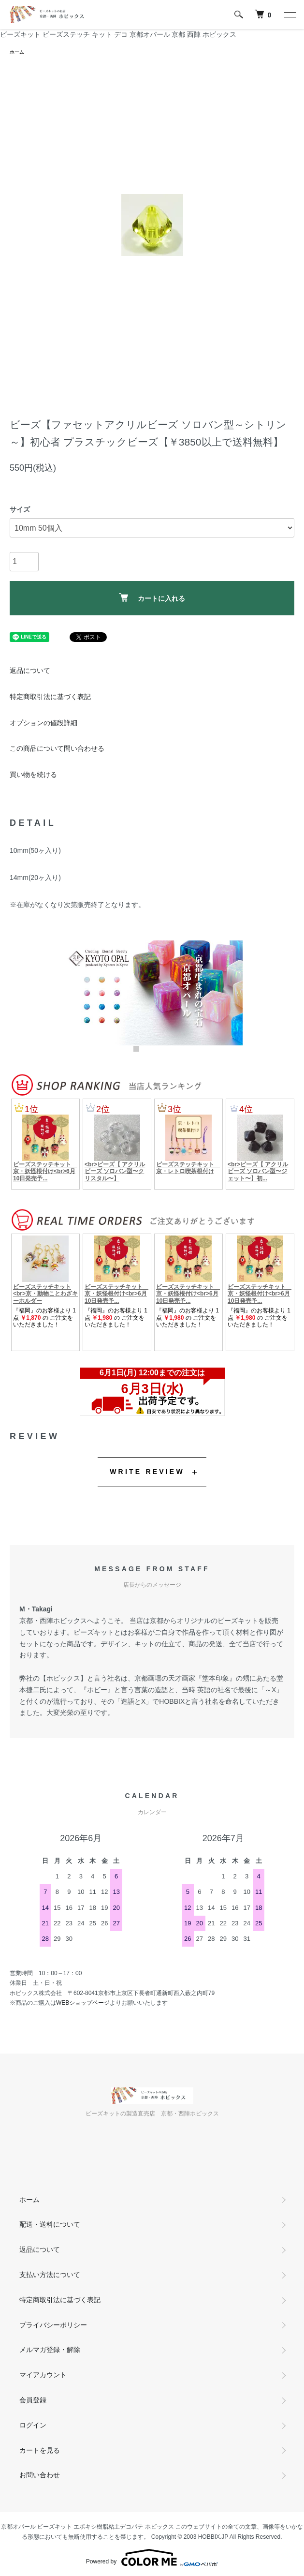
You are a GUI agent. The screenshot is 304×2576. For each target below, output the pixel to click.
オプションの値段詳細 (43, 723)
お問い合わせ (39, 2475)
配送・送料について (49, 2224)
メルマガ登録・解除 (49, 2349)
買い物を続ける (33, 774)
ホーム (17, 52)
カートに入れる (152, 597)
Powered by (152, 2557)
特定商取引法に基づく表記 (50, 696)
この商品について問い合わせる (57, 748)
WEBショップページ (83, 2002)
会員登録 (32, 2400)
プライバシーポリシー (53, 2325)
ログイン (32, 2425)
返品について (30, 670)
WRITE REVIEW (147, 1471)
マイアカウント (43, 2375)
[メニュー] (289, 14)
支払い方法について (49, 2274)
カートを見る (39, 2450)
